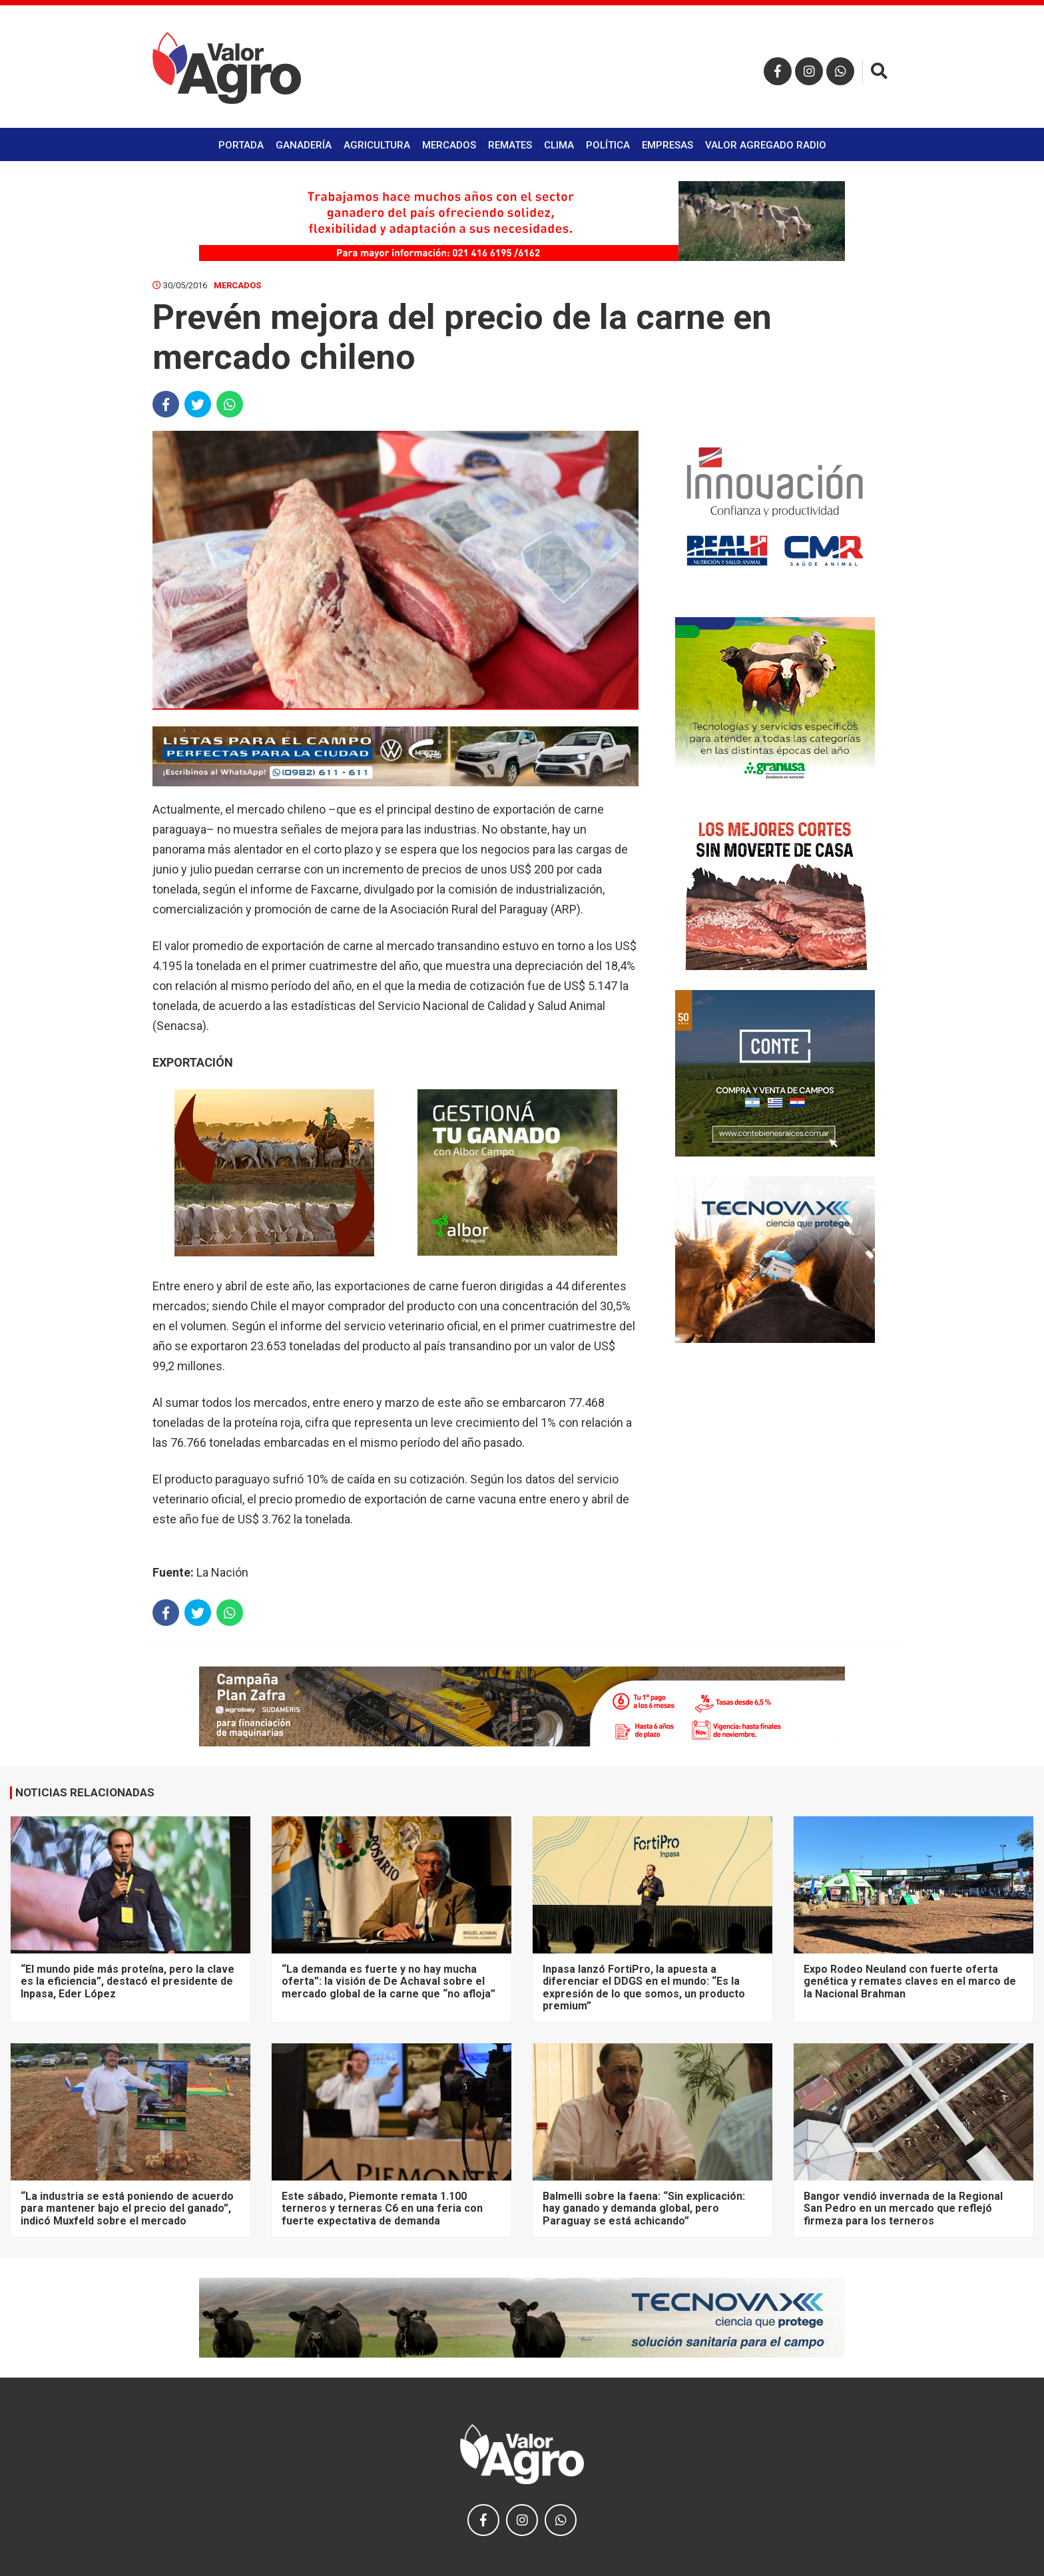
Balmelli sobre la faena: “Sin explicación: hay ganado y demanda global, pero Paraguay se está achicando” (644, 2208)
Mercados (449, 145)
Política (608, 145)
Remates (510, 145)
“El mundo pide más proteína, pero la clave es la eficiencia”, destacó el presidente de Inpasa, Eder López (127, 1981)
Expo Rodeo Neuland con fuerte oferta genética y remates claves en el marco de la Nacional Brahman (910, 1981)
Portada (241, 145)
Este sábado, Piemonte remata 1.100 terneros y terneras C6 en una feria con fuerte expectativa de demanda (382, 2208)
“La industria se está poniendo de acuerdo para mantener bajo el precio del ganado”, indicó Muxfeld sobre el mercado (127, 2208)
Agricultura (377, 145)
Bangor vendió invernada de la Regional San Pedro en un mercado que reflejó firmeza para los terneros (903, 2208)
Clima (559, 145)
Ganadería (304, 145)
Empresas (667, 145)
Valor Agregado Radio (765, 145)
